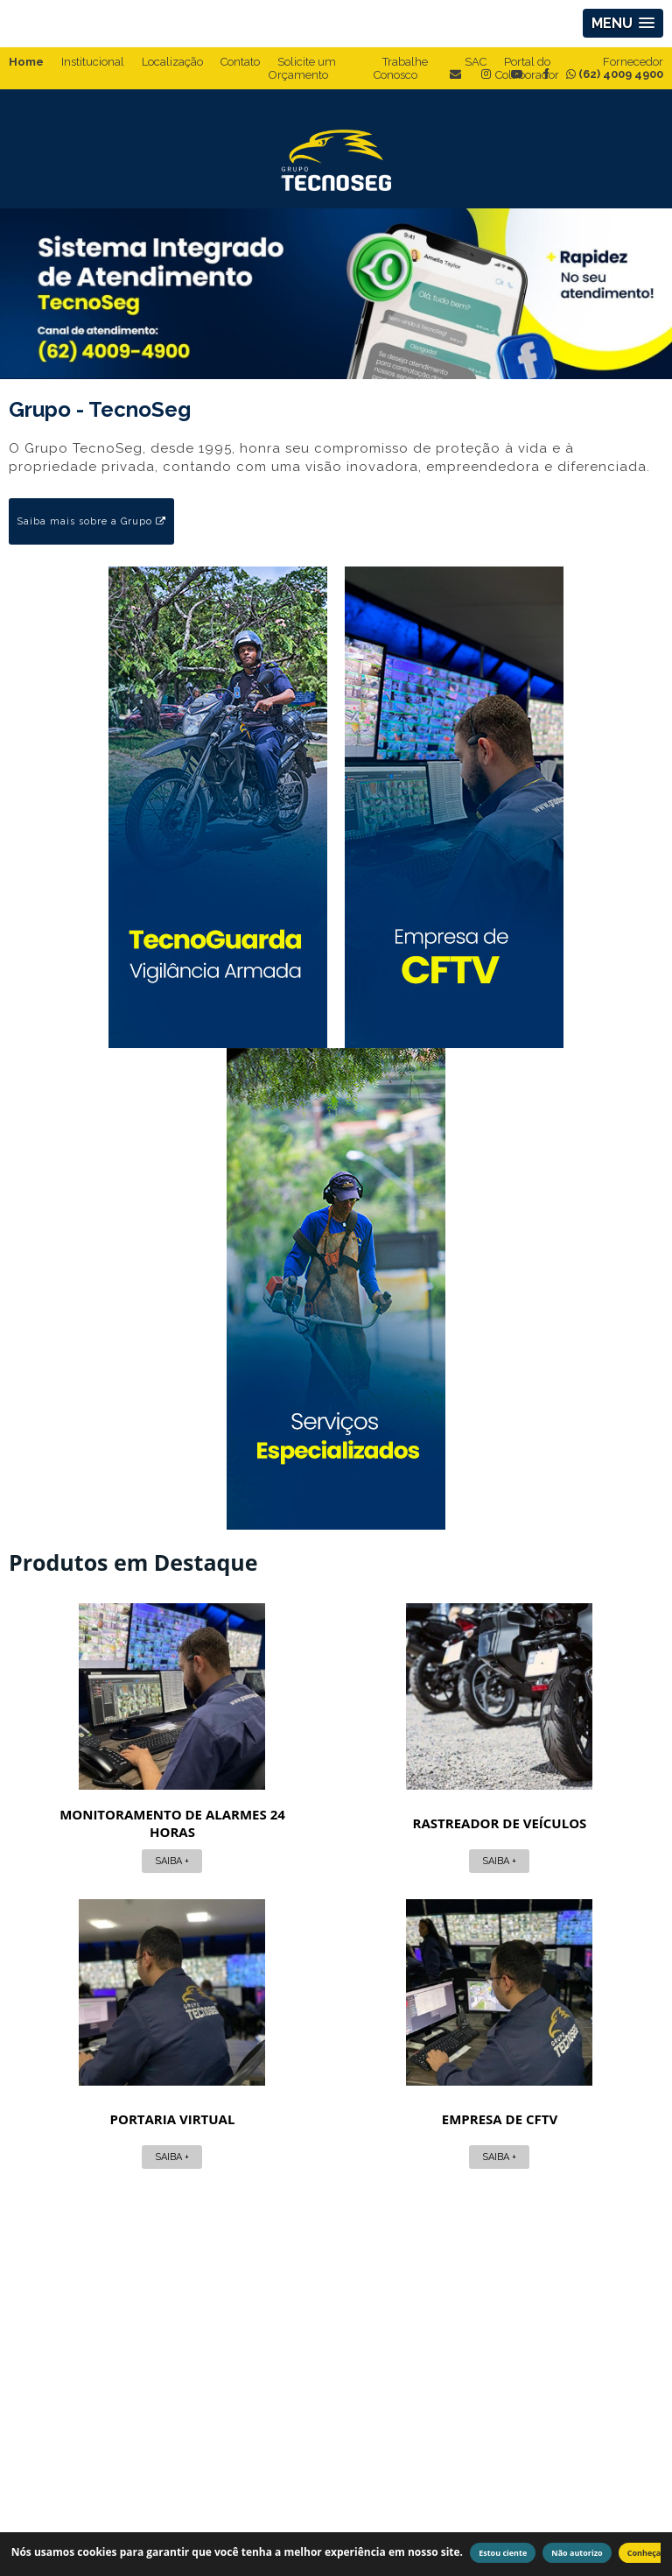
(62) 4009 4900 (614, 74)
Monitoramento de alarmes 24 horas (117, 1822)
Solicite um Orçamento (302, 68)
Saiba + (118, 1860)
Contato (240, 61)
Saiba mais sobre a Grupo (91, 520)
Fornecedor (633, 61)
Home (26, 61)
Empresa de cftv (336, 2118)
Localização (172, 61)
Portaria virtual (554, 1822)
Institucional (92, 61)
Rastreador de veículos (336, 1822)
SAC (475, 61)
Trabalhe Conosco (401, 68)
